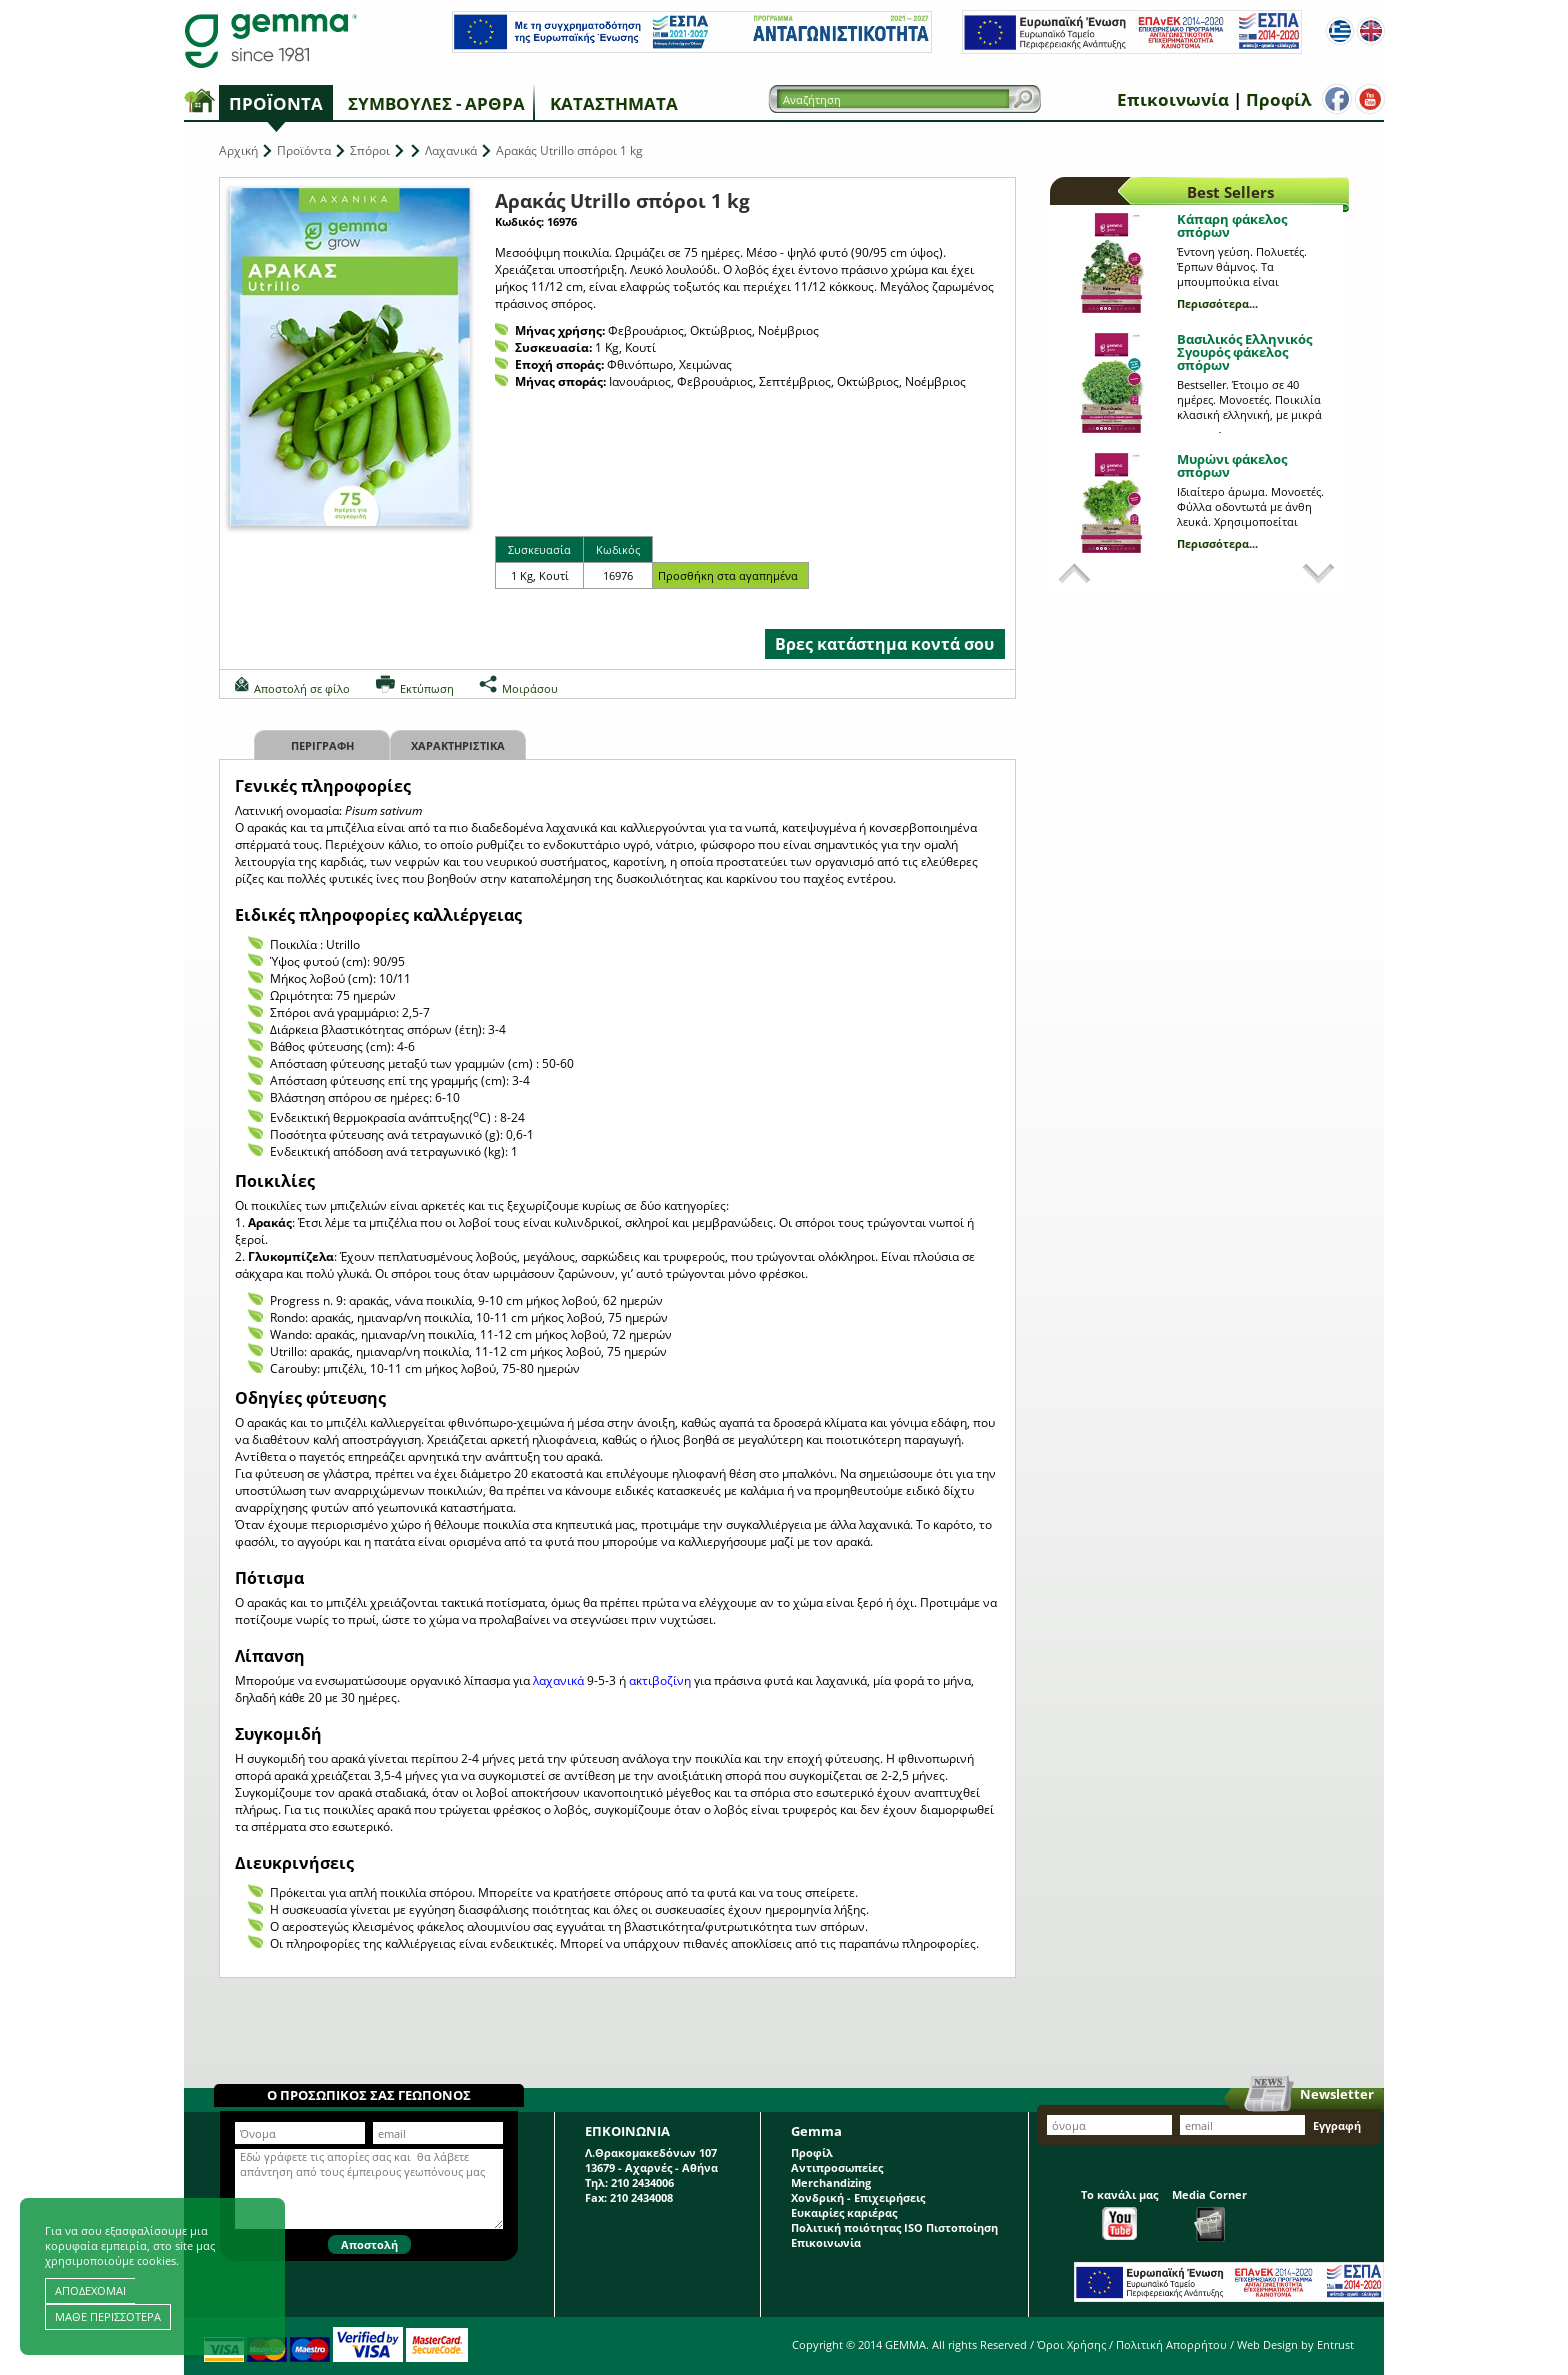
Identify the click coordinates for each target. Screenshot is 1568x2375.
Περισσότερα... (1217, 303)
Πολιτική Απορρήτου (1171, 2344)
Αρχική (238, 150)
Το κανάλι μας (1119, 2213)
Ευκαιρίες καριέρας (844, 2212)
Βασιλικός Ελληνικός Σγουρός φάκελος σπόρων (1244, 352)
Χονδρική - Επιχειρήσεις (858, 2197)
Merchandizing (831, 2182)
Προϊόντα (276, 103)
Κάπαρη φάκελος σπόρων (1232, 225)
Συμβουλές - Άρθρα (436, 103)
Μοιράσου (530, 688)
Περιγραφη (322, 745)
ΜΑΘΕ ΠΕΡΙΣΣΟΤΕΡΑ (108, 2316)
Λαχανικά (451, 150)
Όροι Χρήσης (1071, 2344)
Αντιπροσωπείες (837, 2167)
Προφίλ (1274, 99)
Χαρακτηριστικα (458, 745)
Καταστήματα (614, 103)
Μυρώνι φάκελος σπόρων (1232, 465)
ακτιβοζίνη (661, 1680)
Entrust (1335, 2344)
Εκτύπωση (427, 688)
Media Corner (1209, 2214)
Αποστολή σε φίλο (302, 688)
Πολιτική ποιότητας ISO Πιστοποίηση (894, 2227)
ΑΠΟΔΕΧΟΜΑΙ (90, 2290)
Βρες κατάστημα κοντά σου (884, 644)
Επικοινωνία (1169, 99)
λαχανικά (558, 1680)
